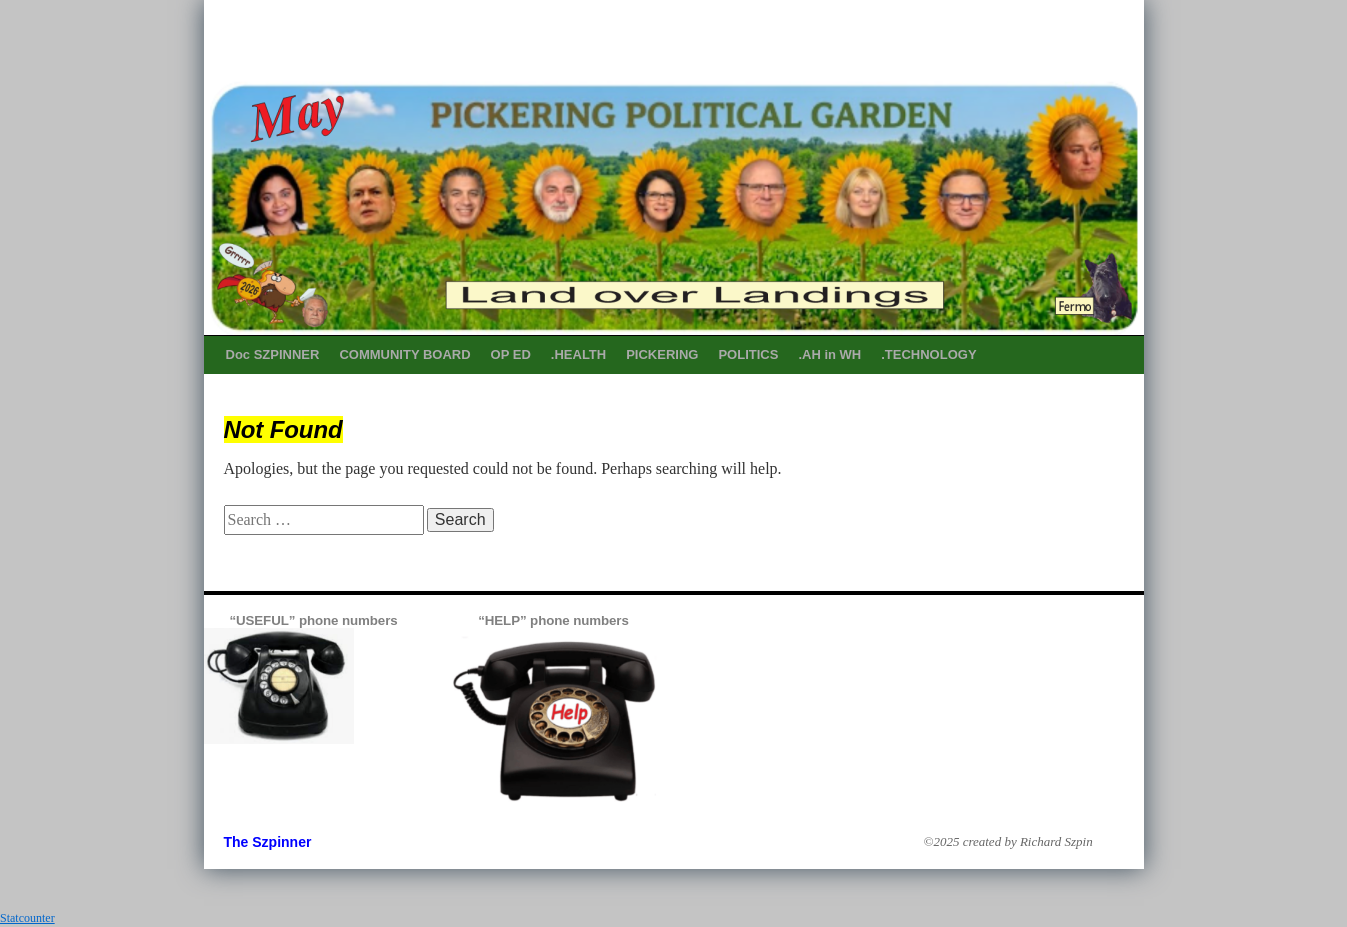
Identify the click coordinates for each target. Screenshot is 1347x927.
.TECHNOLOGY (928, 354)
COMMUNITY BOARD (404, 354)
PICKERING (662, 354)
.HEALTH (578, 354)
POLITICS (748, 354)
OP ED (511, 354)
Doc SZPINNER (273, 354)
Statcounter (27, 918)
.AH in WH (829, 354)
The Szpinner (268, 842)
